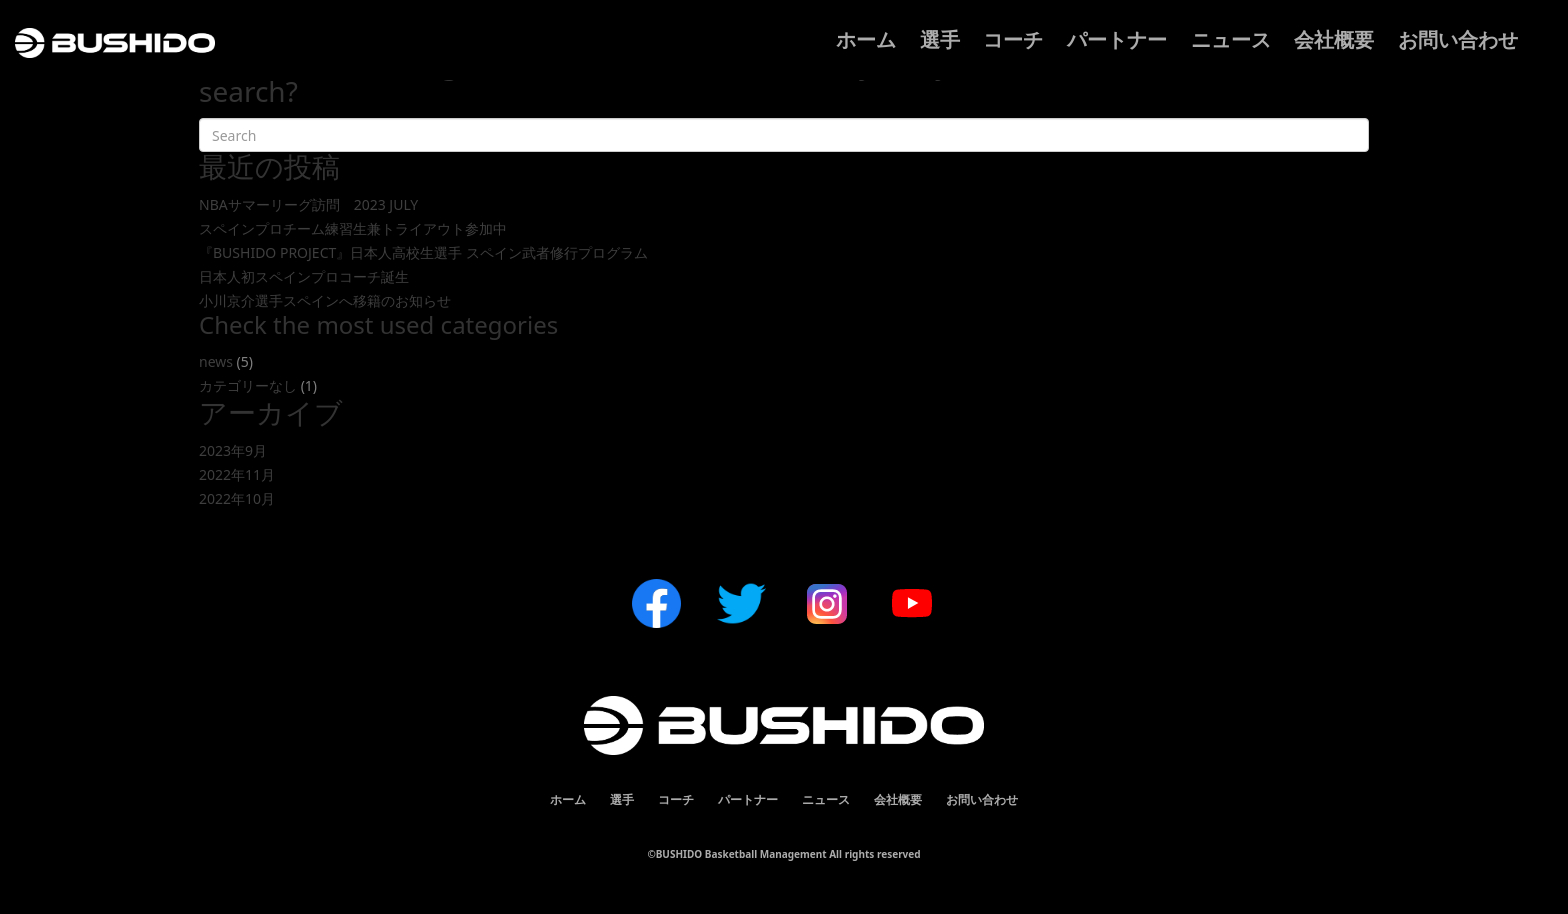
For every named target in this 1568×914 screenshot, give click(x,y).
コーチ (1013, 39)
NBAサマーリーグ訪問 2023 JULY (308, 204)
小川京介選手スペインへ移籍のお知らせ (325, 300)
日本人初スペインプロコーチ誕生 (304, 276)
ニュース (1231, 39)
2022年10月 (237, 498)
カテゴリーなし (248, 385)
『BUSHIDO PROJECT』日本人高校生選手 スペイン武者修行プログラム (423, 252)
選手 (940, 39)
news (216, 361)
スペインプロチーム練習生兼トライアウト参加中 (353, 228)
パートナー (1117, 39)
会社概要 (1334, 39)
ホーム (866, 39)
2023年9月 (233, 450)
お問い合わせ (1458, 39)
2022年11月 (237, 474)
